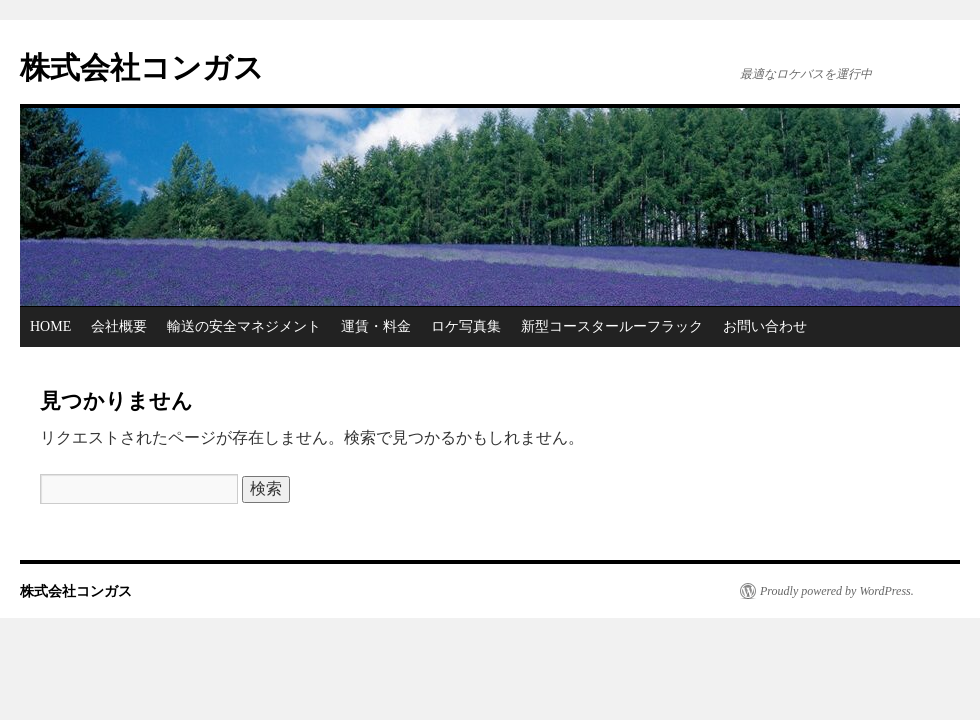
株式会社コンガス (142, 67)
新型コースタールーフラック (612, 326)
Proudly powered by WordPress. (837, 591)
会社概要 (119, 326)
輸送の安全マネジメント (244, 326)
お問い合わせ (765, 326)
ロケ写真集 (466, 326)
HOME (50, 326)
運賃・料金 (376, 326)
